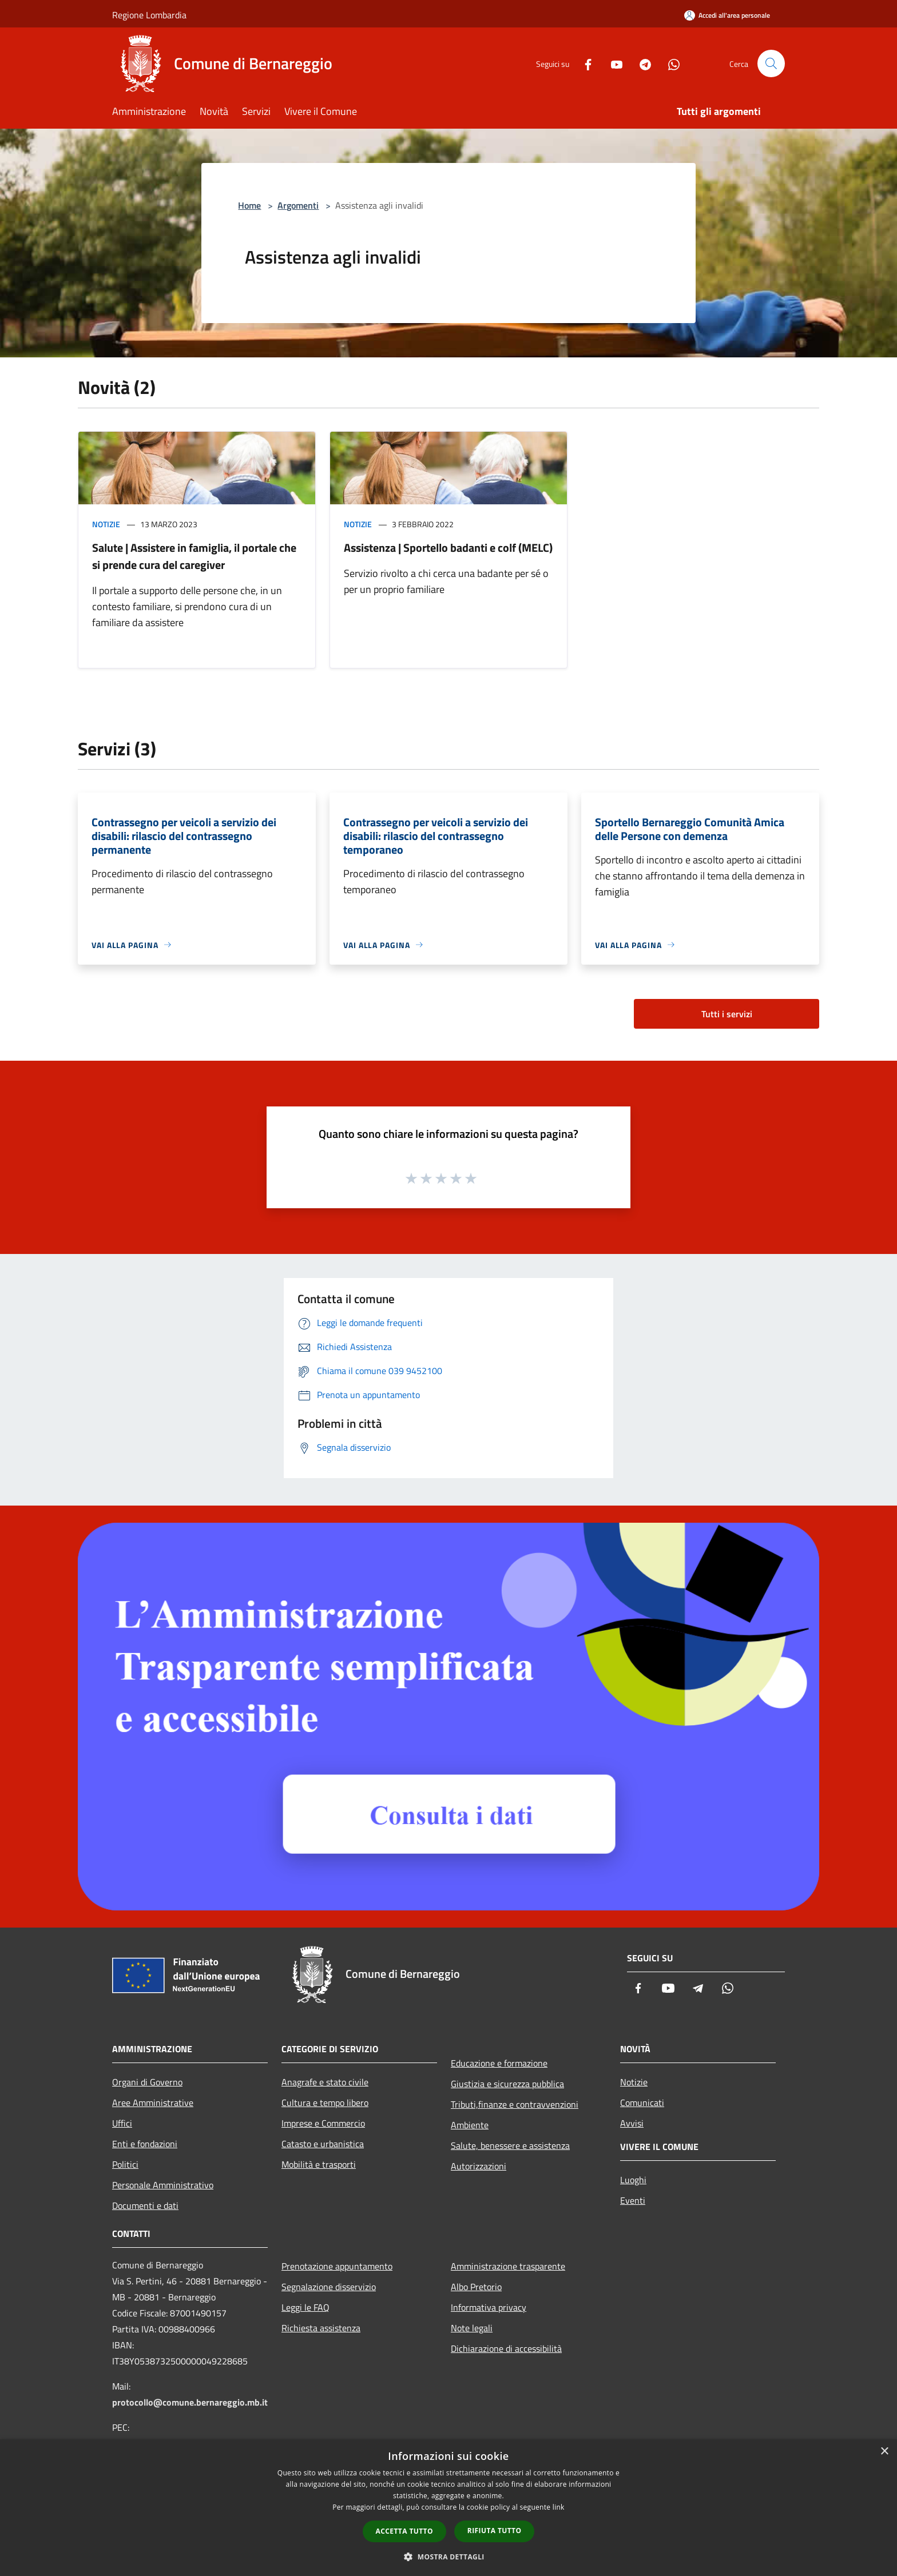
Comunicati (642, 2102)
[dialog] (448, 2507)
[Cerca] (771, 63)
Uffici (122, 2123)
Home (249, 205)
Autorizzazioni (478, 2166)
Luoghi (633, 2180)
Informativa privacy (488, 2307)
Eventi (632, 2200)
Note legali (472, 2328)
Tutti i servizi (726, 1014)
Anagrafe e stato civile (324, 2082)
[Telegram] (640, 63)
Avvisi (632, 2123)
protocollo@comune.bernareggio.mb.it (190, 2402)
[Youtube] (612, 63)
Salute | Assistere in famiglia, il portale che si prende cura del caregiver (194, 556)
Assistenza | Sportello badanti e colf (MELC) (448, 547)
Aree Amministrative (152, 2102)
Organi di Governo (147, 2082)
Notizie (106, 524)
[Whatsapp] (669, 63)
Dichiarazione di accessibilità (506, 2348)
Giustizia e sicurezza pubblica (507, 2084)
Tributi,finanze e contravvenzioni (514, 2104)
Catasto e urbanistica (322, 2144)
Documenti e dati (145, 2205)
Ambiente (470, 2125)
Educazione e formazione (499, 2063)
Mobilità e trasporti (318, 2164)
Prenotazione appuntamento (336, 2266)
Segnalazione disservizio (328, 2287)
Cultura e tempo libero (324, 2102)
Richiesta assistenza (320, 2328)
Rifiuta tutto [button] (494, 2530)
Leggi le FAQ (305, 2307)
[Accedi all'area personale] (727, 15)
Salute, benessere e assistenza (510, 2145)
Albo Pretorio (476, 2287)
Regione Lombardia (149, 15)
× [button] (884, 2451)
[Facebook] (583, 63)
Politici (125, 2164)
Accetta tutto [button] (404, 2531)
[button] (448, 2556)
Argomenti (298, 205)
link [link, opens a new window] (559, 2507)
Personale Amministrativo (162, 2185)
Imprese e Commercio (323, 2123)
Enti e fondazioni (144, 2144)
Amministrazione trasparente (508, 2266)
